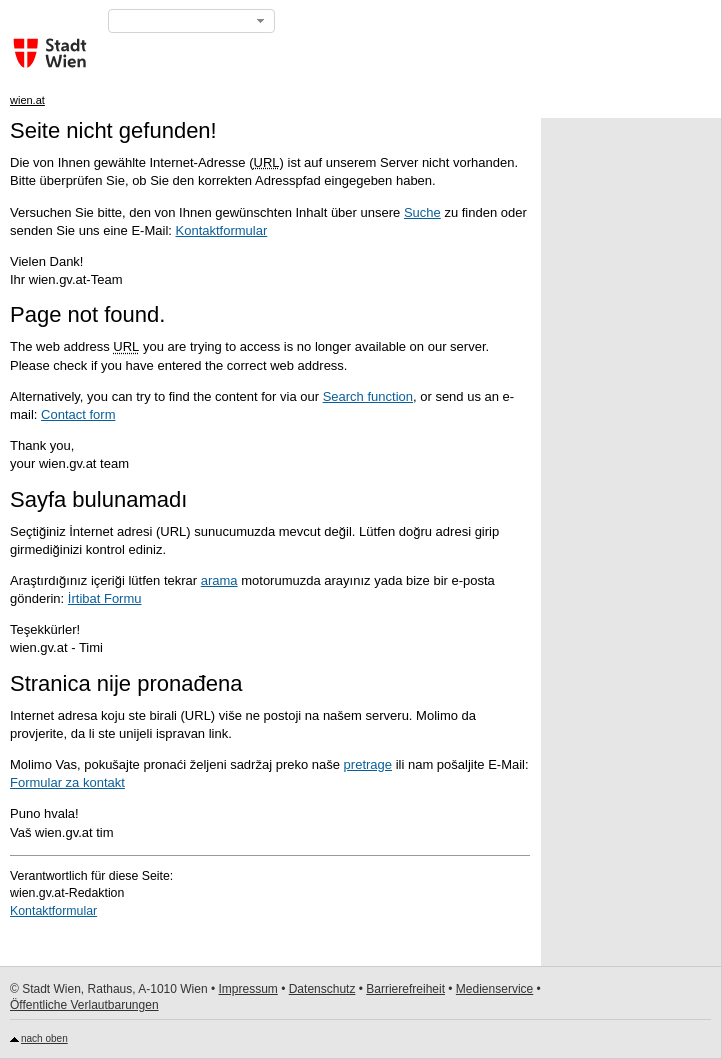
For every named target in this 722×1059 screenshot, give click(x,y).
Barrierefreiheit (405, 989)
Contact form (78, 414)
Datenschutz (322, 989)
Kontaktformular (222, 230)
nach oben (44, 1038)
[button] (191, 21)
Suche (422, 212)
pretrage (368, 764)
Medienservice (494, 989)
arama (219, 580)
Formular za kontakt (67, 782)
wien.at (27, 100)
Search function (368, 396)
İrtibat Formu (105, 598)
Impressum (247, 989)
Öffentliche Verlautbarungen (84, 1005)
